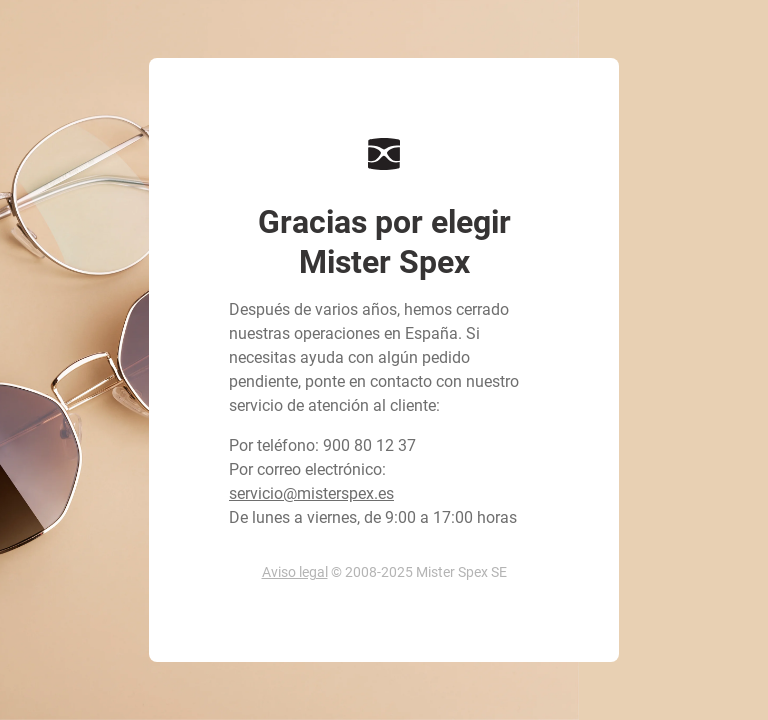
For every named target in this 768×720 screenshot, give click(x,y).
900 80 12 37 (369, 445)
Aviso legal (295, 572)
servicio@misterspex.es (311, 493)
